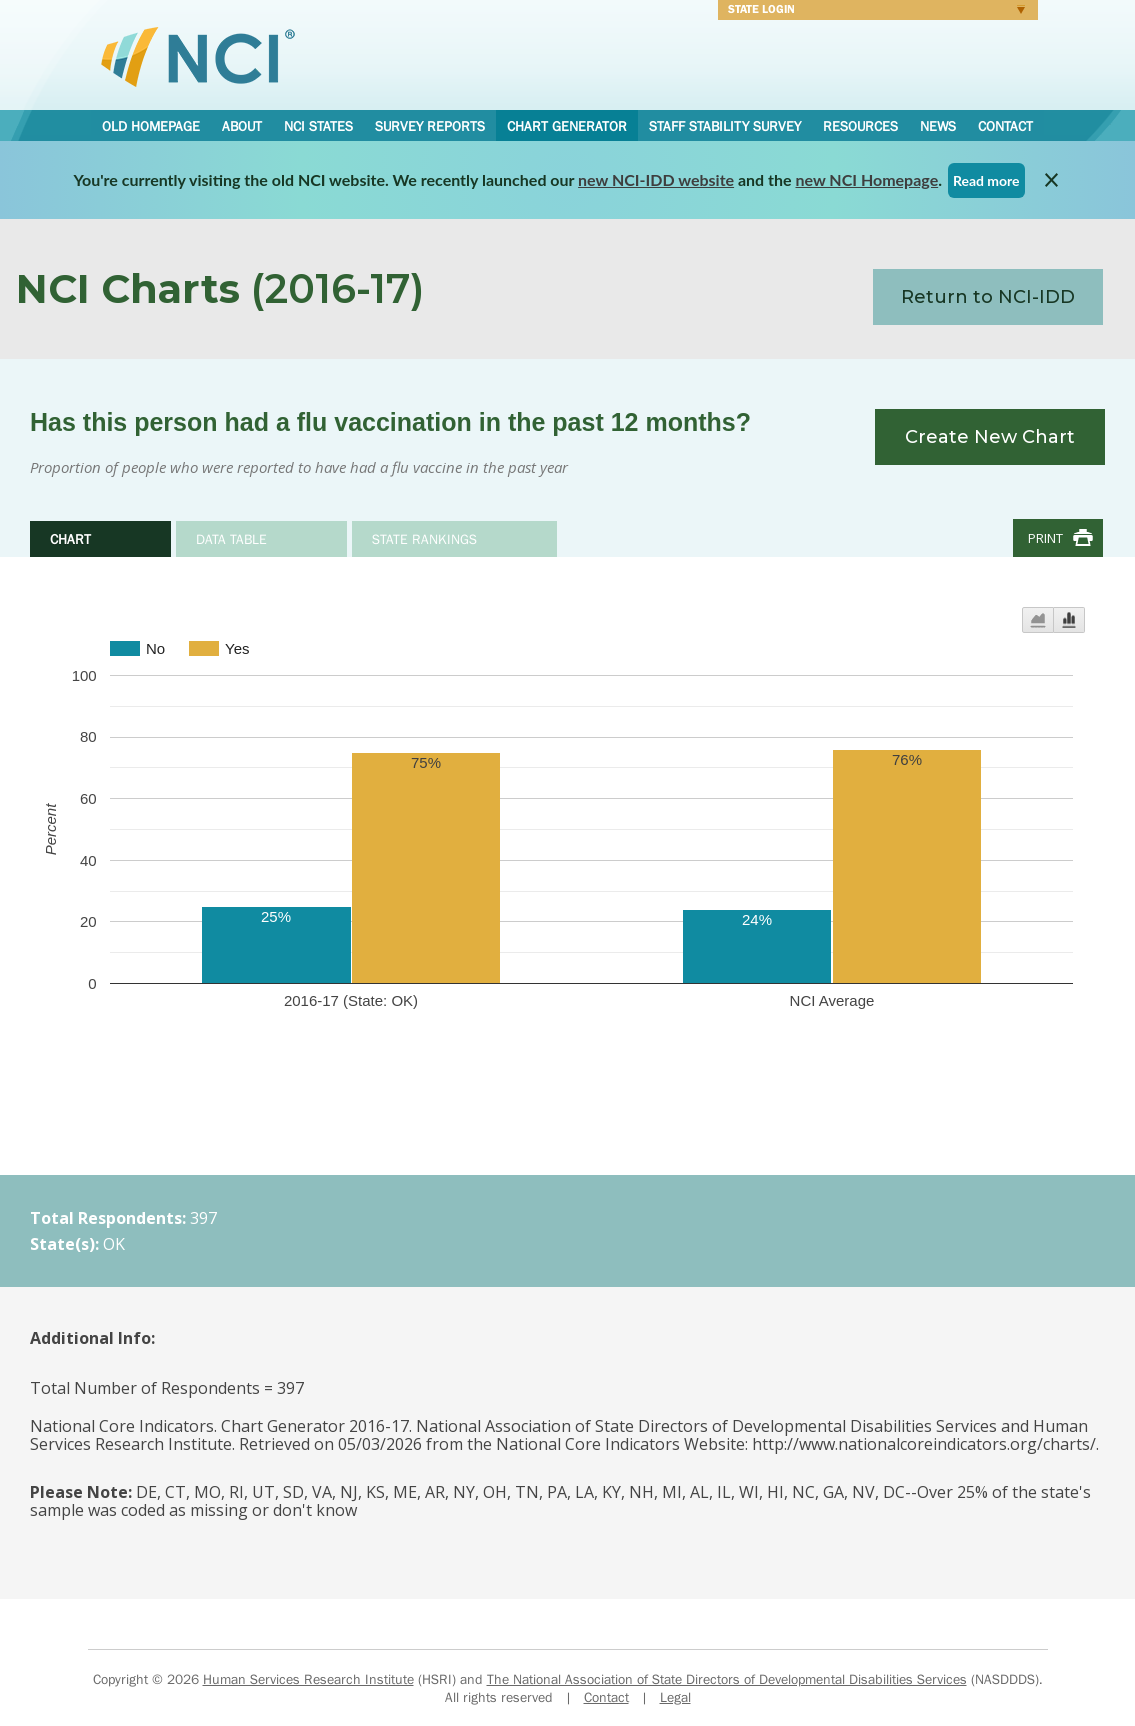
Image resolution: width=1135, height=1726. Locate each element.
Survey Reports (430, 126)
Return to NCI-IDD (988, 297)
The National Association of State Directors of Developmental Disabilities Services (727, 1679)
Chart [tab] (70, 539)
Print (1045, 538)
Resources (860, 126)
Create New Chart (990, 437)
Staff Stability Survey (725, 126)
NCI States (318, 126)
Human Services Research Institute (308, 1679)
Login (871, 12)
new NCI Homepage (867, 179)
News (938, 126)
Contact (1005, 126)
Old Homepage (151, 126)
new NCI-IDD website (656, 179)
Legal (675, 1697)
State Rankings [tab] (424, 539)
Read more (986, 180)
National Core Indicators (198, 56)
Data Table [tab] (231, 539)
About (242, 126)
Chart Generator (567, 126)
